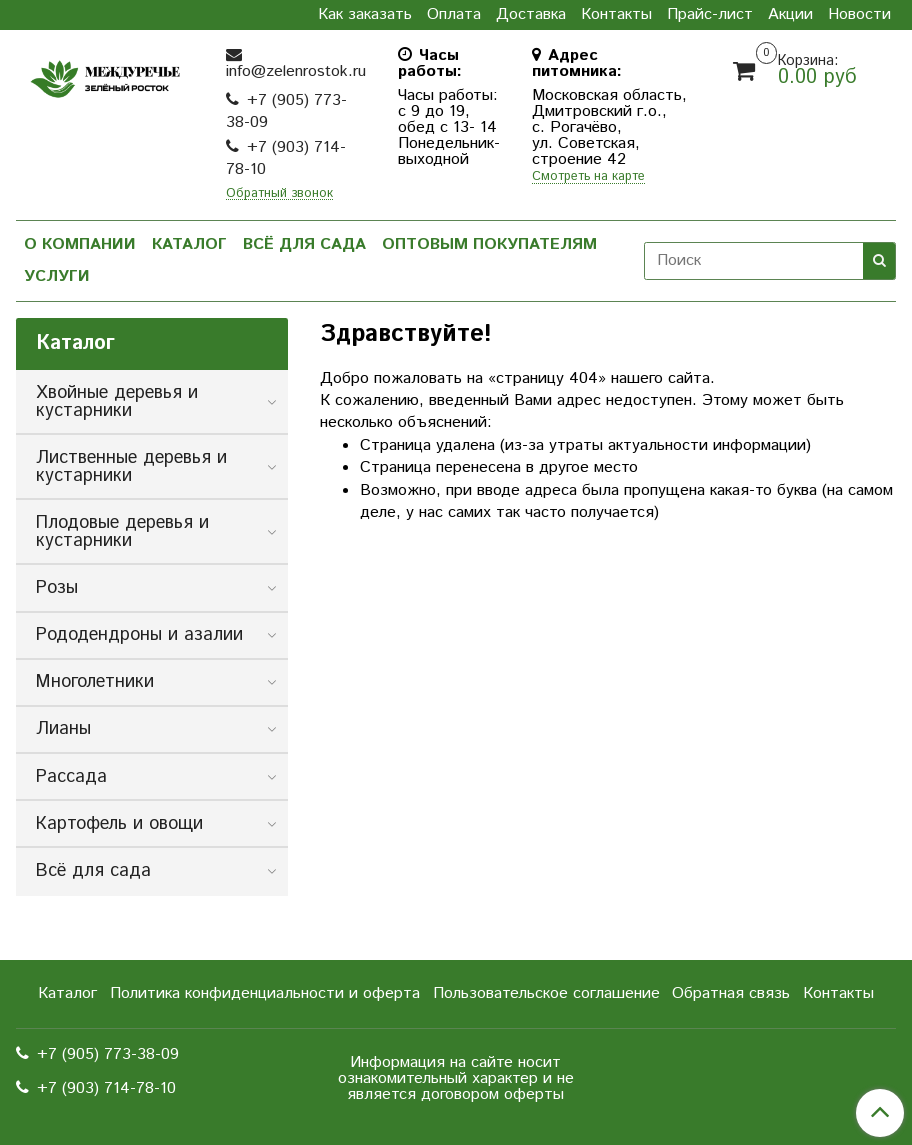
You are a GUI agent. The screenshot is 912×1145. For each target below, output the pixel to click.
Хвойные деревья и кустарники (117, 402)
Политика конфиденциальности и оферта (265, 993)
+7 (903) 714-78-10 (286, 158)
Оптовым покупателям (489, 244)
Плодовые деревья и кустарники (122, 532)
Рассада (71, 777)
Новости (859, 15)
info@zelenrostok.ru (296, 71)
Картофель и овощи (119, 824)
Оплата (454, 15)
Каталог (189, 244)
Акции (790, 15)
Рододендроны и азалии (139, 635)
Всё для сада (304, 244)
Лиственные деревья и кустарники (131, 467)
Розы (57, 588)
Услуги (57, 276)
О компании (80, 244)
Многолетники (95, 682)
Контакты (616, 15)
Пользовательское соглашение (546, 993)
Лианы (63, 729)
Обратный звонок (279, 194)
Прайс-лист (710, 15)
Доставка (531, 15)
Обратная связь (731, 993)
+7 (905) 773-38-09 (286, 111)
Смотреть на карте (588, 177)
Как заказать (365, 15)
